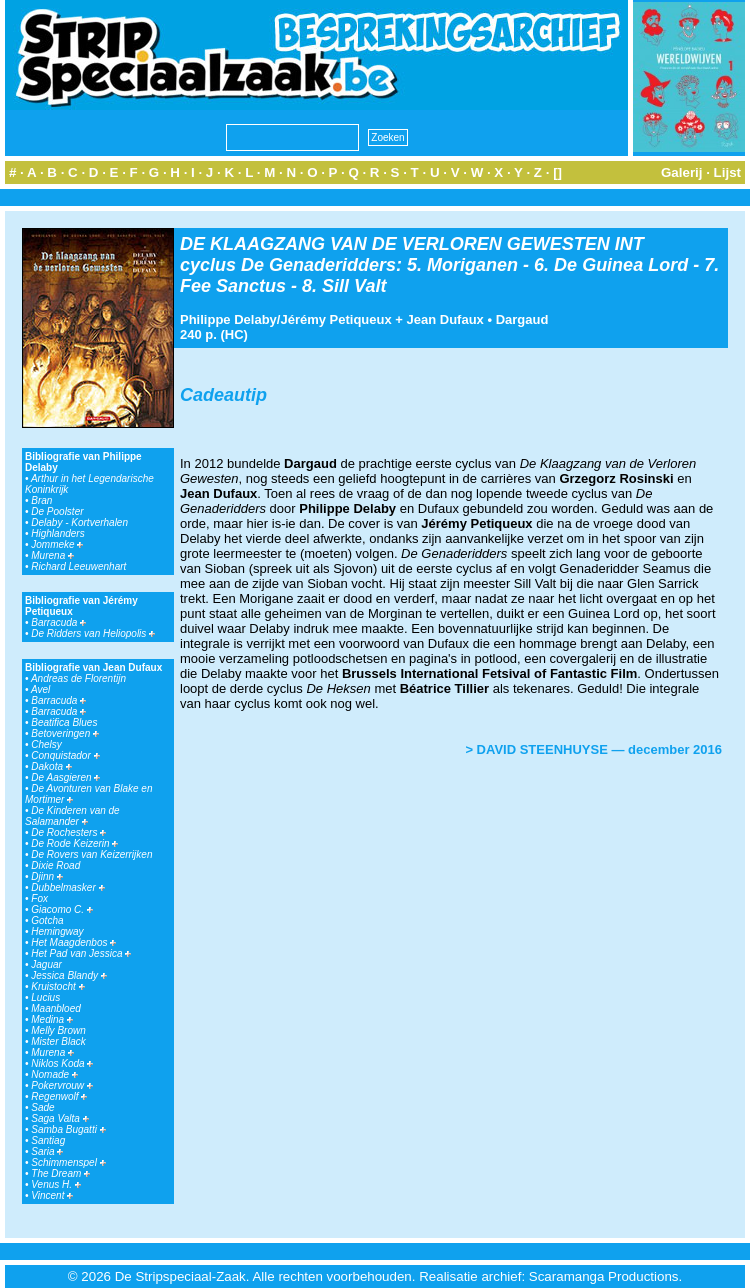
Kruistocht (57, 986)
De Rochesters (68, 832)
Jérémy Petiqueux (335, 319)
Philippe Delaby (228, 319)
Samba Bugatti (68, 1129)
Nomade (54, 1074)
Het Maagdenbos (73, 942)
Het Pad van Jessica (81, 953)
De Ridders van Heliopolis (93, 633)
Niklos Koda (62, 1063)
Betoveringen (65, 733)
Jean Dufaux (445, 319)
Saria (47, 1151)
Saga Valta (59, 1118)
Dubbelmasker (67, 887)
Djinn (47, 876)
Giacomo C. (62, 909)
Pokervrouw (62, 1085)
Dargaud (522, 319)
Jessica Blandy (68, 975)
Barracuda (58, 622)
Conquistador (65, 755)
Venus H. (56, 1184)
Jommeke (57, 544)
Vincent (52, 1195)
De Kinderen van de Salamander (72, 816)
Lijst (727, 172)
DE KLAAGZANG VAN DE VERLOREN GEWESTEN (395, 244)
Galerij (682, 172)
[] (557, 172)
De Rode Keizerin (74, 843)
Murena (52, 555)
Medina (52, 1019)
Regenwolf (59, 1096)
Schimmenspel (68, 1162)
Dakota (51, 766)
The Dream (60, 1173)
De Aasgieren (65, 777)
